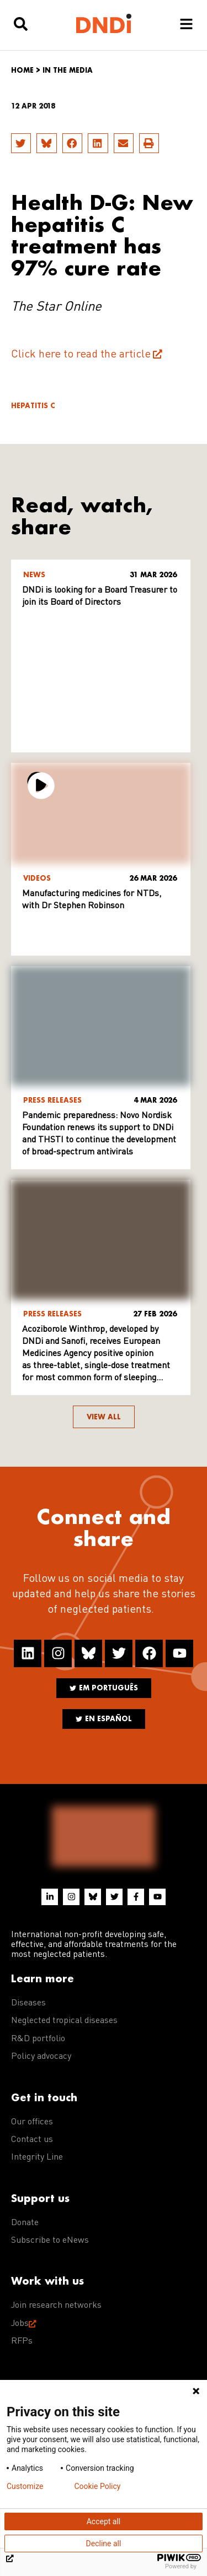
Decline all (103, 2543)
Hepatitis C (33, 406)
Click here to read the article (81, 354)
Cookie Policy (97, 2486)
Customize (25, 2486)
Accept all (104, 2521)
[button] (21, 143)
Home (22, 70)
